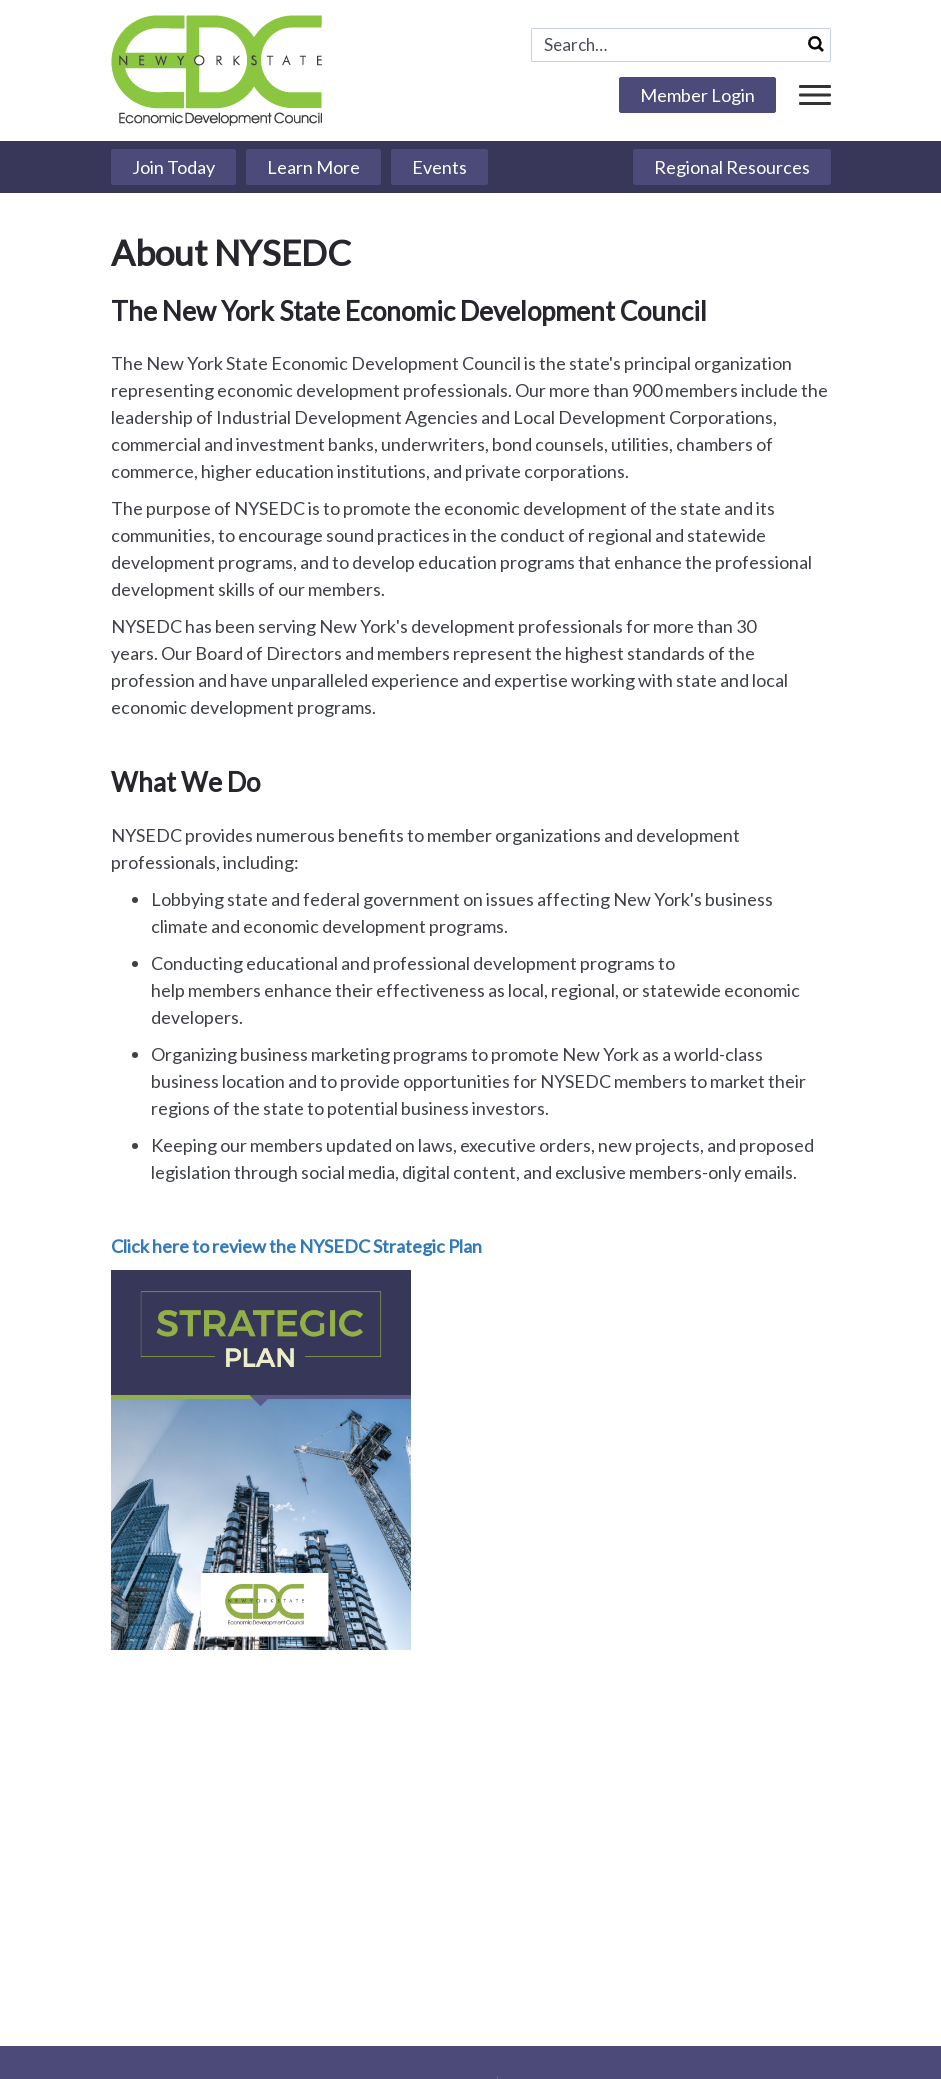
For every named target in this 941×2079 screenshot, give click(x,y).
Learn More (313, 167)
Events (439, 167)
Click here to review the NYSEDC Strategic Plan (296, 1246)
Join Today (173, 167)
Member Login (697, 95)
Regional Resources (732, 167)
